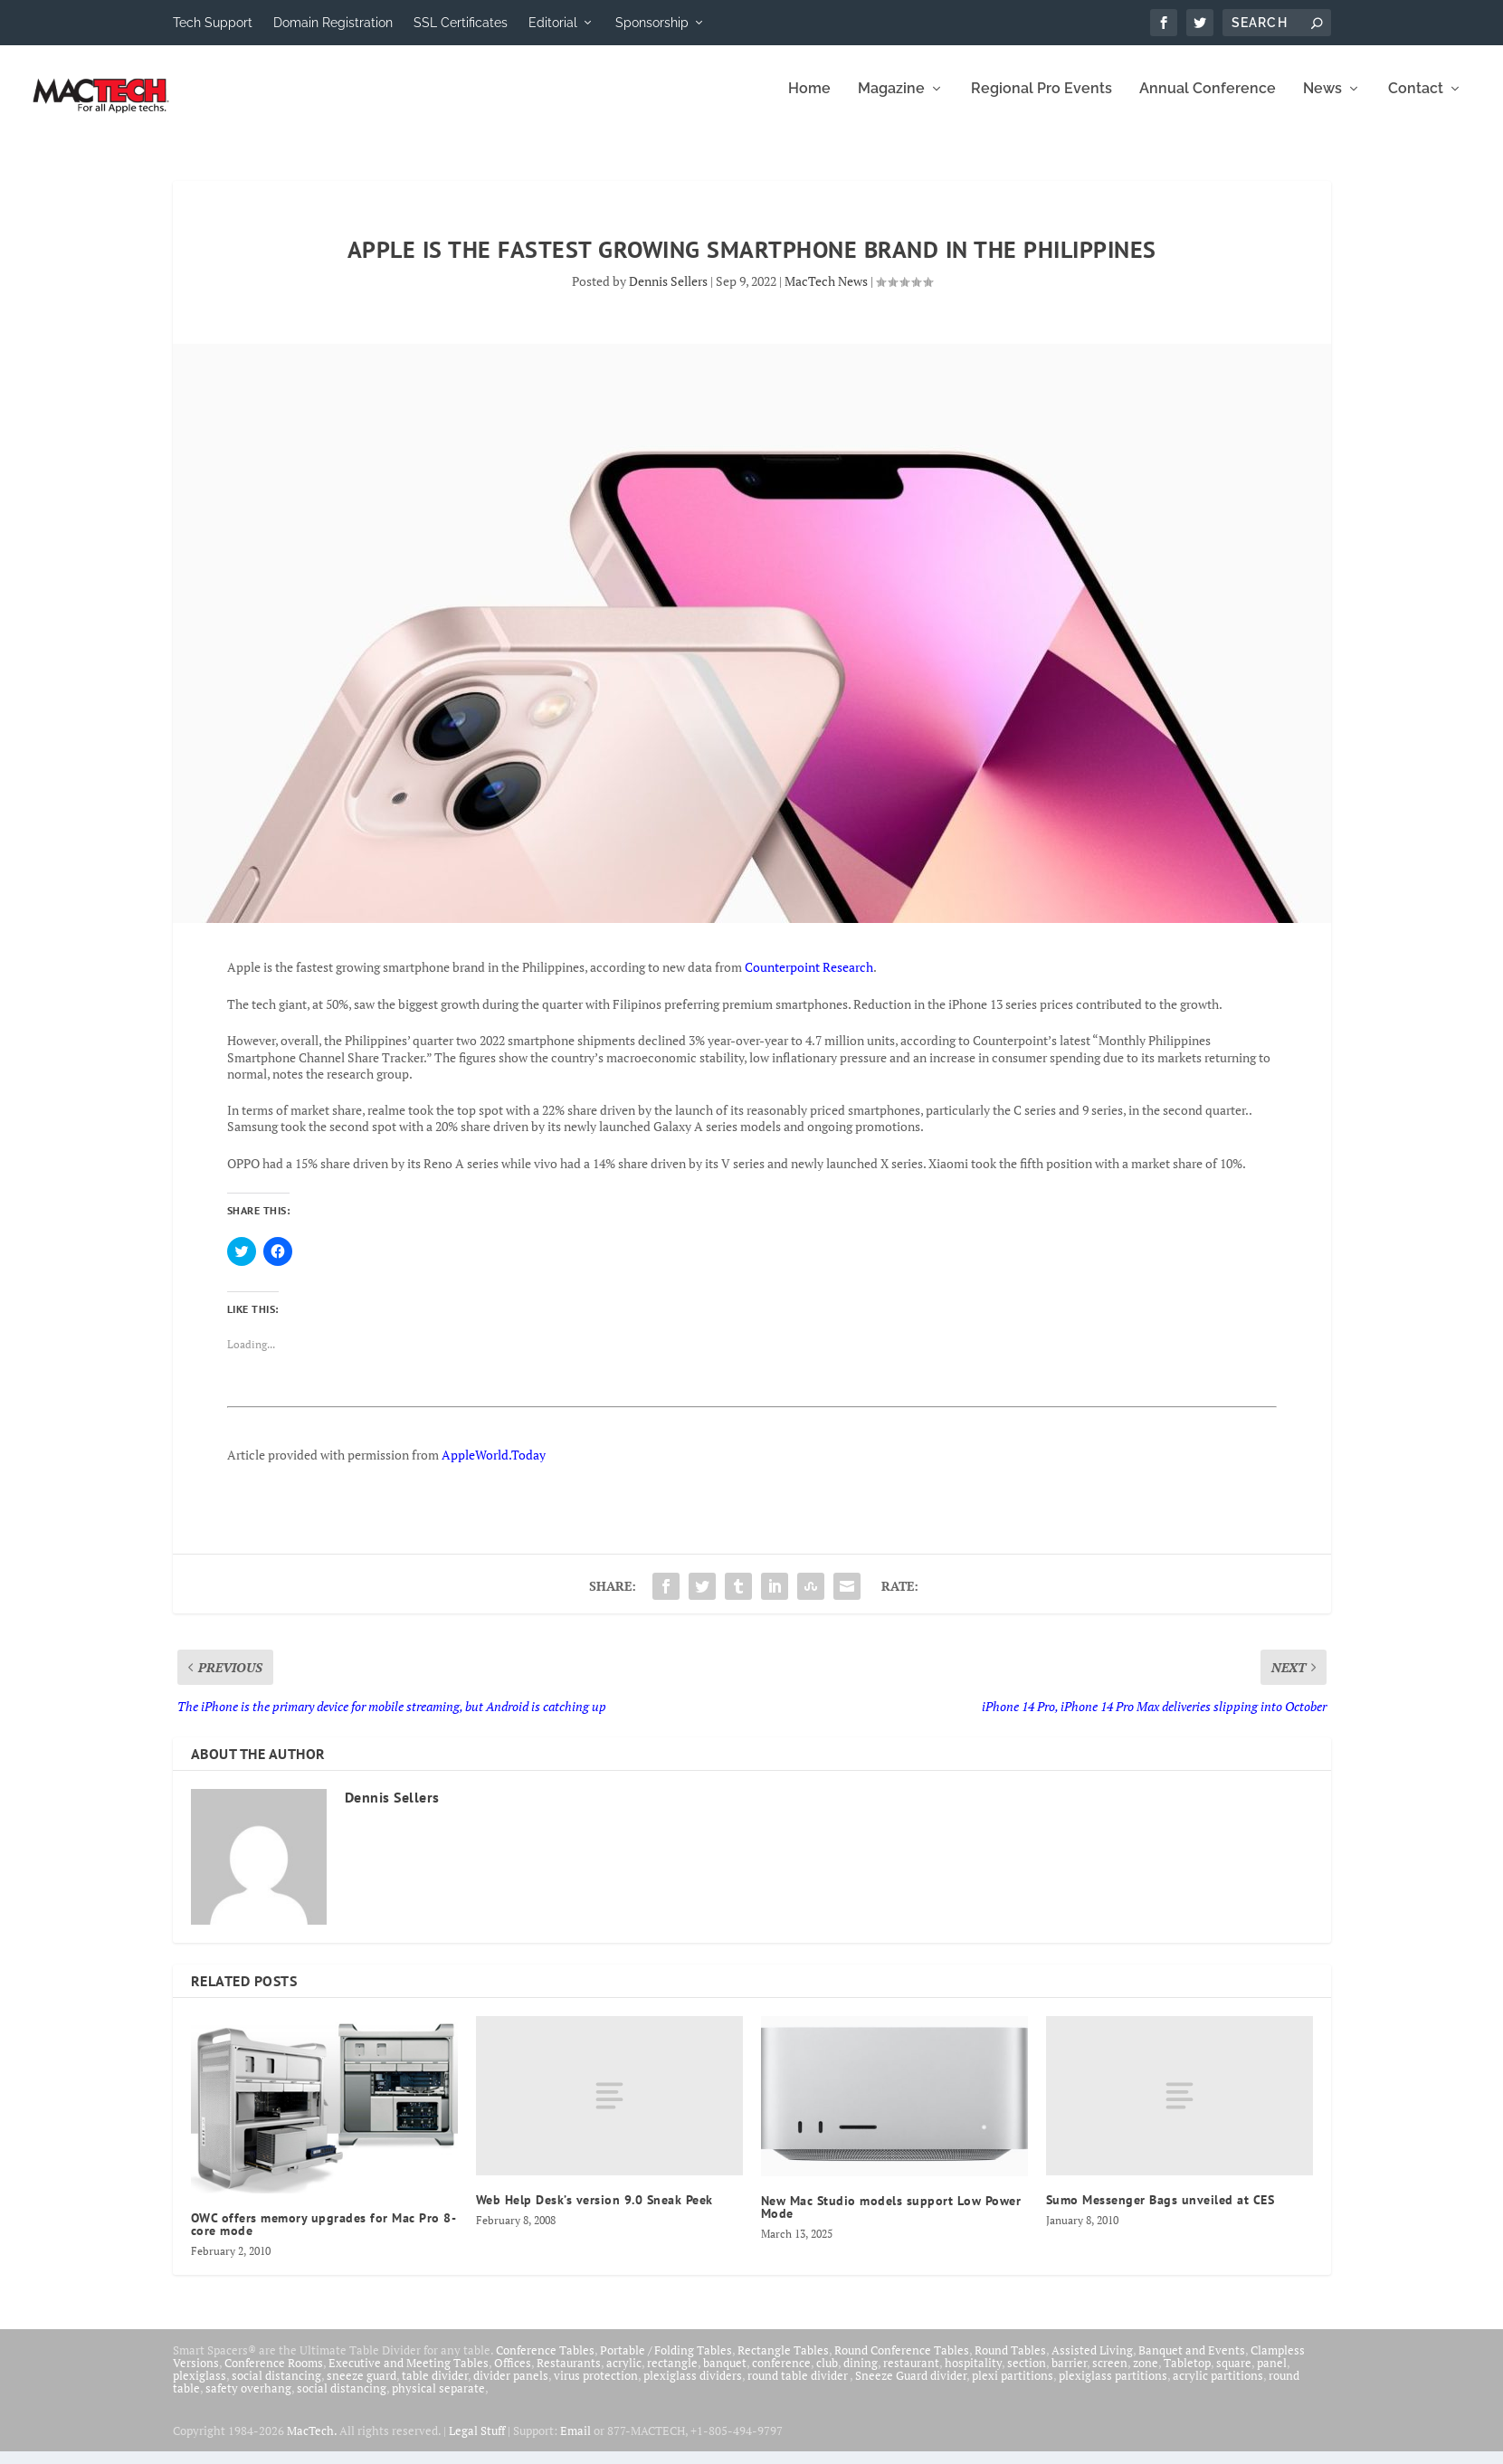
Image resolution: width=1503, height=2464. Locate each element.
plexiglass (199, 2388)
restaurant (911, 2375)
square (1233, 2375)
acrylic (624, 2375)
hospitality (973, 2375)
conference (781, 2375)
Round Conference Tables (901, 2363)
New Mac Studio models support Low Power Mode (891, 2219)
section (1026, 2375)
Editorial (552, 22)
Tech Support (212, 22)
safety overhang (248, 2401)
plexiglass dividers (692, 2388)
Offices (512, 2375)
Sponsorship (652, 22)
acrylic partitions (1218, 2388)
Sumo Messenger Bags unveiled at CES (1160, 2212)
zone (1145, 2375)
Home (809, 101)
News (1322, 101)
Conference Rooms (273, 2375)
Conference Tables (545, 2363)
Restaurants (569, 2375)
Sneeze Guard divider (910, 2388)
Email (575, 2443)
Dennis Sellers (668, 293)
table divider (435, 2388)
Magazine (891, 101)
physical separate (438, 2401)
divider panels (510, 2388)
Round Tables (1010, 2363)
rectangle (672, 2375)
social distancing (276, 2388)
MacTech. (312, 2443)
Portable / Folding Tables (666, 2363)
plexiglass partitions (1113, 2388)
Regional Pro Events (1041, 101)
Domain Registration (333, 22)
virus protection (596, 2388)
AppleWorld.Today (494, 1467)
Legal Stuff (477, 2443)
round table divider (798, 2388)
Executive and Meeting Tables (408, 2375)
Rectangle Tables (783, 2363)
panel (1272, 2375)
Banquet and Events (1191, 2363)
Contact (1415, 101)
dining (860, 2375)
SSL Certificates (461, 22)
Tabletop (1187, 2375)
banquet (725, 2375)
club (827, 2375)
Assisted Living (1092, 2363)
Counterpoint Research (809, 979)
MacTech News (826, 293)
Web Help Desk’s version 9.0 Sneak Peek (594, 2212)
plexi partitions (1012, 2388)
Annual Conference (1207, 101)
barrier (1069, 2375)
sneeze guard (361, 2388)
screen (1109, 2375)
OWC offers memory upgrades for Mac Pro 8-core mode (324, 2236)
